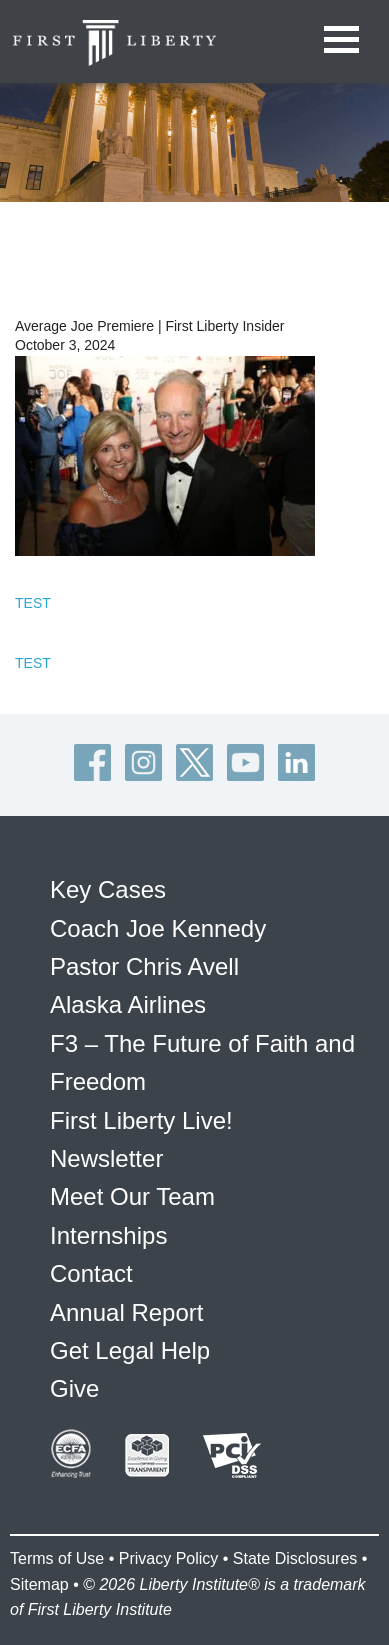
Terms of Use (57, 1558)
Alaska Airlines (128, 1004)
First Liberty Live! (141, 1120)
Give (74, 1388)
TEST (33, 603)
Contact (91, 1273)
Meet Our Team (132, 1196)
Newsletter (106, 1158)
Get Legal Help (130, 1350)
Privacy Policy (169, 1558)
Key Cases (108, 889)
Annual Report (126, 1312)
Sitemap (39, 1584)
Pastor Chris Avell (144, 966)
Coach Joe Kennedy (158, 928)
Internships (108, 1235)
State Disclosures (295, 1558)
